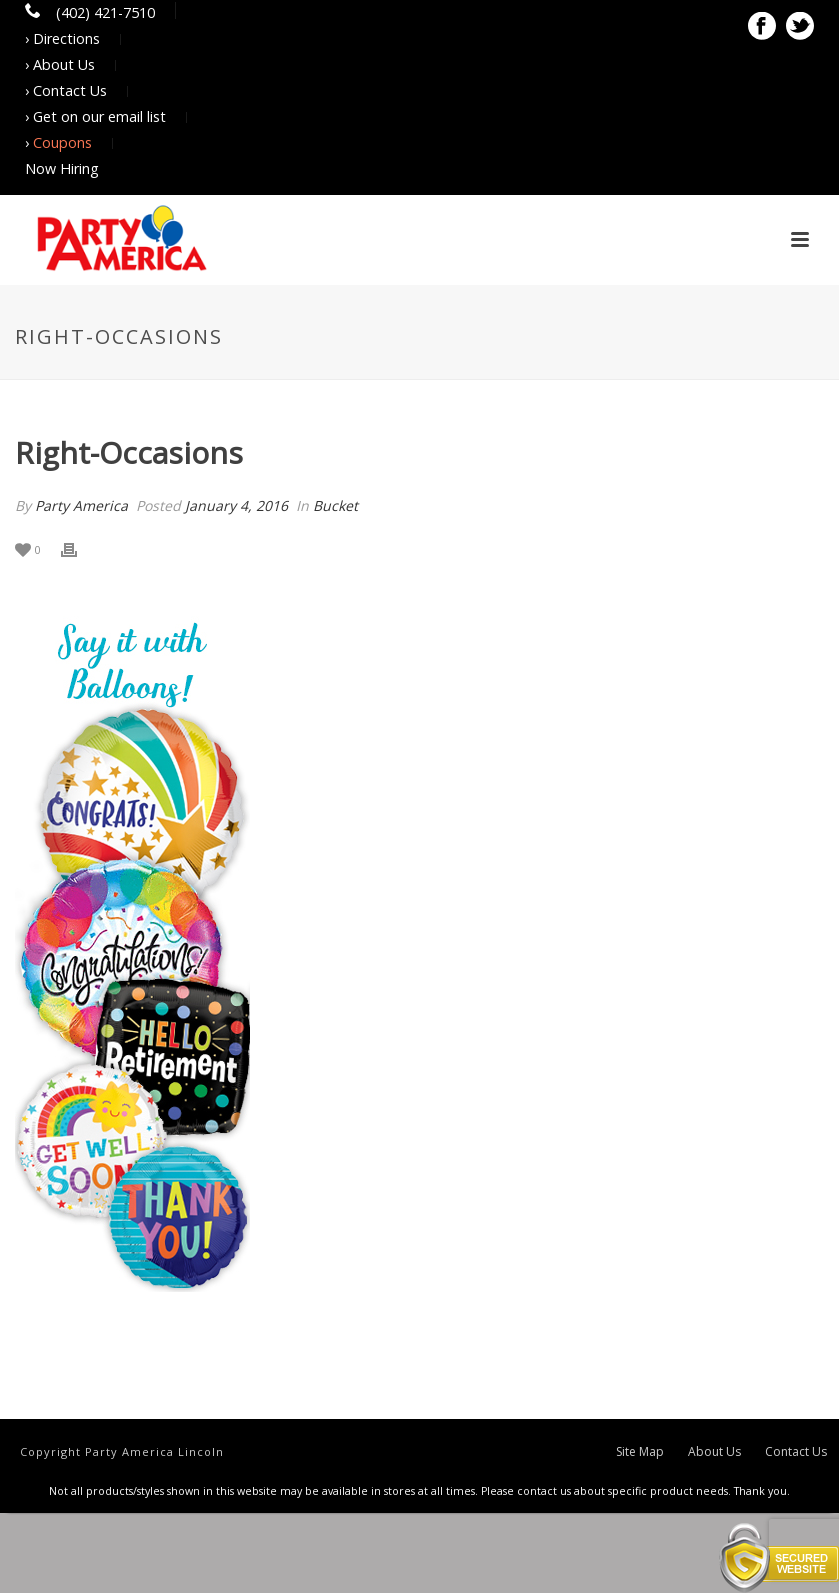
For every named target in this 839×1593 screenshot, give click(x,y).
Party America (81, 505)
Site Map (640, 1452)
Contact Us (796, 1452)
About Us (714, 1452)
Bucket (335, 505)
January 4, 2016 (236, 505)
